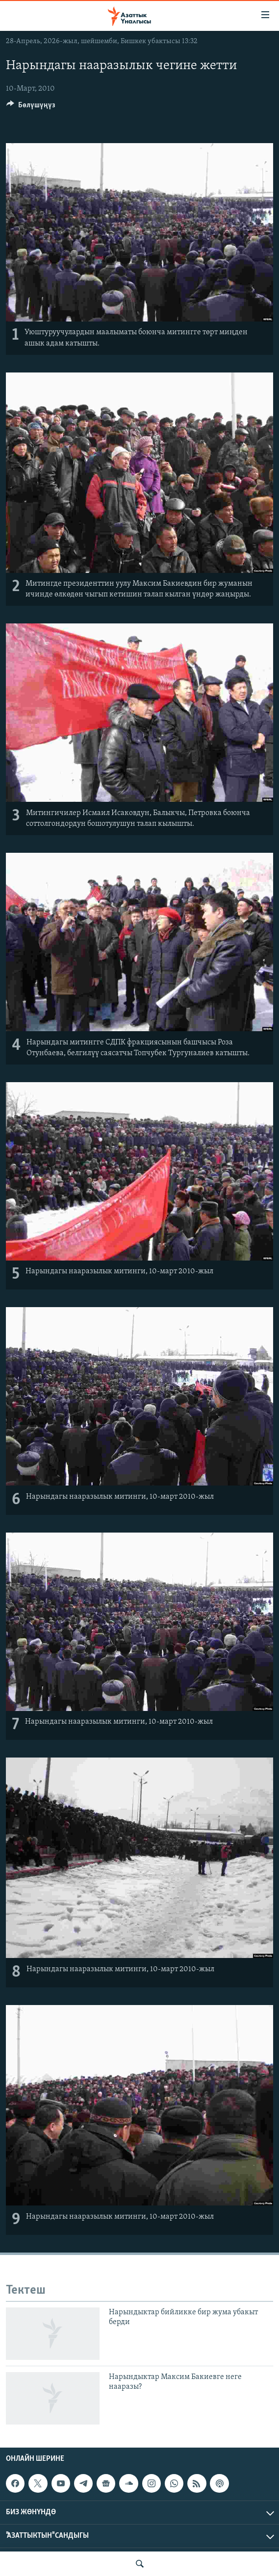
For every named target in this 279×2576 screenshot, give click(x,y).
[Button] (30, 107)
